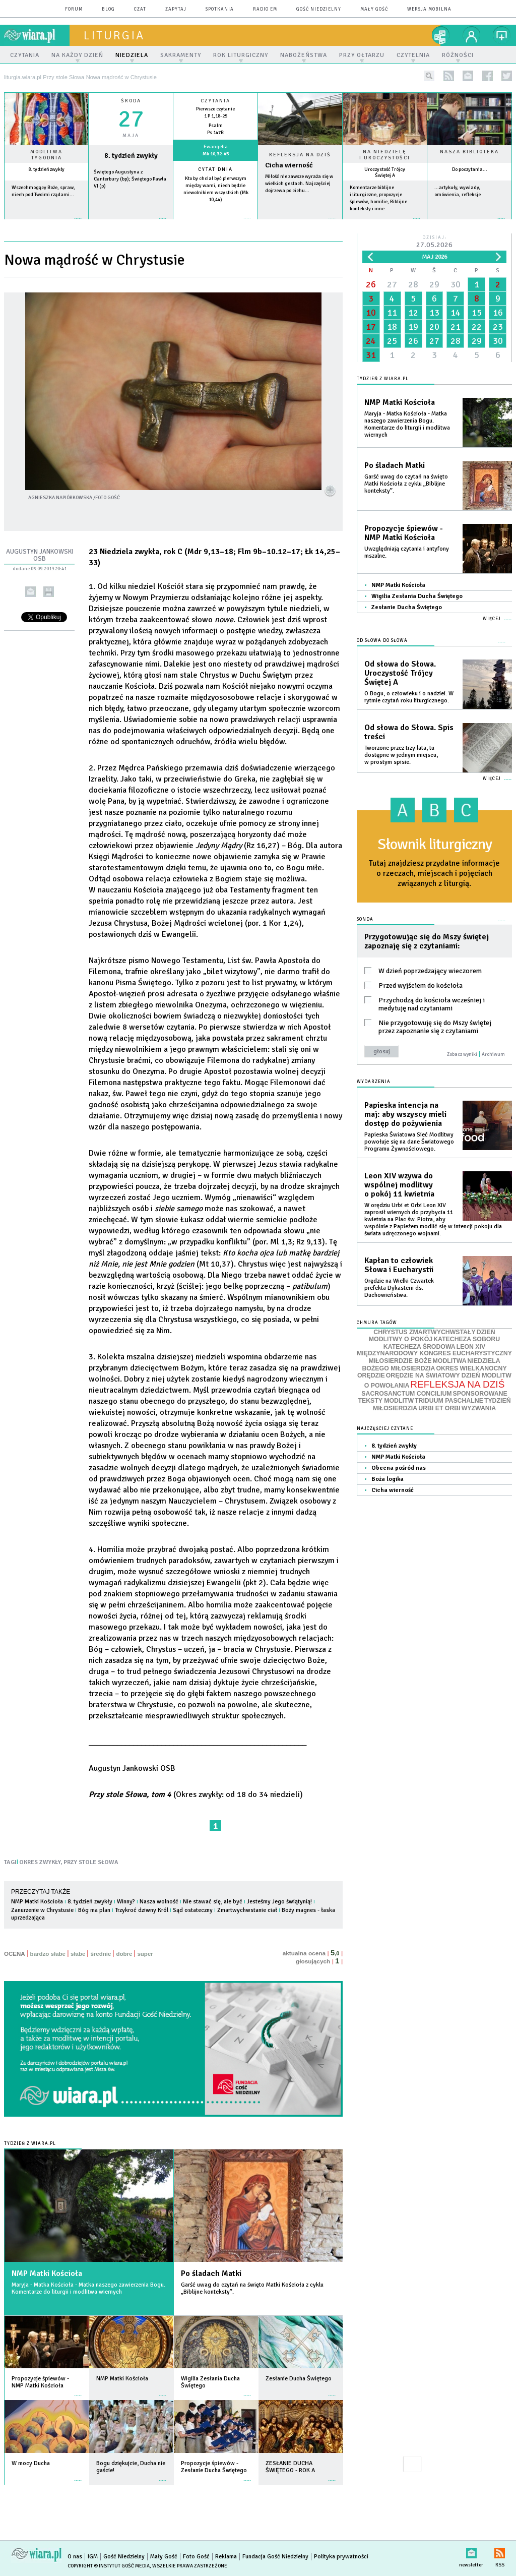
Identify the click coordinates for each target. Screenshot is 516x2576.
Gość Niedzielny (318, 9)
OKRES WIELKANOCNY (471, 1368)
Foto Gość (196, 2556)
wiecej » (131, 223)
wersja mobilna (429, 9)
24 (371, 340)
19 (413, 326)
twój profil (472, 35)
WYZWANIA (479, 1408)
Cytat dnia (215, 169)
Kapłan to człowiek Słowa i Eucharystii (398, 1265)
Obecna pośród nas (398, 1468)
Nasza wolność (159, 1901)
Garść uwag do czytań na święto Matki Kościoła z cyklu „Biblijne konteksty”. (252, 2288)
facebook (487, 76)
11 (392, 312)
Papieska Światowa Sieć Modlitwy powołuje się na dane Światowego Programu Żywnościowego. (409, 1142)
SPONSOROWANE (480, 1393)
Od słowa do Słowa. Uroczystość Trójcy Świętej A (400, 673)
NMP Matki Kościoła (37, 1901)
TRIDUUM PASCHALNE (449, 1400)
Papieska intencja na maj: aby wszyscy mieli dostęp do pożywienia (405, 1114)
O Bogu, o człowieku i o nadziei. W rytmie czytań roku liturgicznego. (409, 697)
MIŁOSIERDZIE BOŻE (399, 1360)
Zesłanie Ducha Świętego (406, 607)
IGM (93, 2556)
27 (392, 284)
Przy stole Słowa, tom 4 (130, 1794)
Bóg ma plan (94, 1910)
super (145, 1954)
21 (455, 326)
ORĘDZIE (371, 1375)
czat (140, 9)
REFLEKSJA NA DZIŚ (457, 1384)
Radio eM (265, 9)
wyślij (30, 591)
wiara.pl (37, 35)
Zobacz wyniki (462, 1054)
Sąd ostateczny (193, 1910)
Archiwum (493, 1054)
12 (413, 312)
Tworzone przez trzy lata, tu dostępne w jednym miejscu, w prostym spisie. (401, 755)
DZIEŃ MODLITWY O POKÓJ (432, 1336)
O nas (75, 2556)
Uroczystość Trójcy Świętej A (384, 172)
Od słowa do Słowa (382, 640)
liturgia (114, 35)
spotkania (220, 9)
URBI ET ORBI (439, 1408)
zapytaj (175, 9)
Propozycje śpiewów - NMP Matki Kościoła (403, 533)
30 (455, 284)
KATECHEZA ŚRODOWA (419, 1346)
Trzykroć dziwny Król (141, 1910)
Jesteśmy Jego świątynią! (279, 1901)
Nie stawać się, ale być (212, 1901)
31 (371, 355)
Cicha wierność (289, 165)
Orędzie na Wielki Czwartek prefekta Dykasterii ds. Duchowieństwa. (399, 1288)
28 (413, 284)
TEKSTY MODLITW (386, 1400)
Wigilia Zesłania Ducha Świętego (417, 596)
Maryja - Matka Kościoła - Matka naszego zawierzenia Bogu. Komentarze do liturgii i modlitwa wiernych (88, 2288)
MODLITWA (450, 1360)
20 (434, 326)
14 (455, 312)
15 (477, 312)
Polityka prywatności (341, 2556)
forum (74, 9)
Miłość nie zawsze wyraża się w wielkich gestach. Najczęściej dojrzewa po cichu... (299, 183)
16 (498, 312)
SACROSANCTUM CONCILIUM (406, 1393)
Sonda (365, 919)
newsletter (468, 76)
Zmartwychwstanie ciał (247, 1910)
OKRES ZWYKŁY (40, 1862)
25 (392, 340)
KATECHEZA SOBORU (466, 1339)
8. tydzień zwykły (46, 169)
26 (371, 284)
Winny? (126, 1901)
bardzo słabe (48, 1954)
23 (498, 326)
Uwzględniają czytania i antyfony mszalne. (406, 552)
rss (448, 76)
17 (371, 326)
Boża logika (387, 1479)
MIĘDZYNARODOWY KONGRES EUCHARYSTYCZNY (434, 1353)
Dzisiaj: (434, 242)
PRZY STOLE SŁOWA (90, 1862)
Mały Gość (374, 9)
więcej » (46, 223)
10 (371, 312)
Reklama (226, 2556)
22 (477, 326)
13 (434, 312)
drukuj (48, 591)
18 (392, 326)
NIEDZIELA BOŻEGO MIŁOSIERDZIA (431, 1364)
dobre (124, 1954)
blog (108, 9)
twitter (506, 76)
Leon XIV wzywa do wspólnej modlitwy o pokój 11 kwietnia (399, 1185)
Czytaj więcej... (300, 223)
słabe (78, 1954)
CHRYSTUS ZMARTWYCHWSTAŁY (424, 1332)
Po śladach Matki (211, 2273)
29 (434, 284)
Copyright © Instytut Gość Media (109, 2566)
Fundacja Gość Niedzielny (275, 2556)
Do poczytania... (469, 169)
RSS (499, 2551)
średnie (100, 1954)
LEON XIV (471, 1346)
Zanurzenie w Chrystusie (42, 1910)
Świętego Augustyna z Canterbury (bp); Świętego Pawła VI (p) (130, 179)
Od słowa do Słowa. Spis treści (409, 732)
